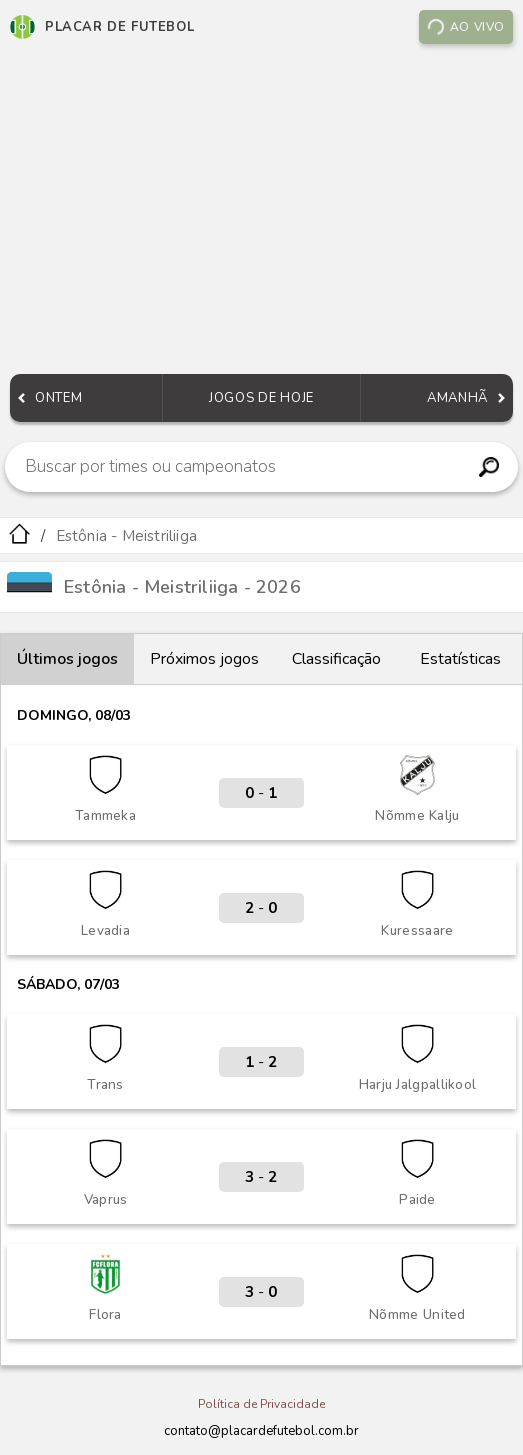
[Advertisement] (261, 214)
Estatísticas (460, 659)
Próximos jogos (204, 659)
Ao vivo (465, 27)
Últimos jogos (67, 659)
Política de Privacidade (261, 1404)
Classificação (336, 659)
